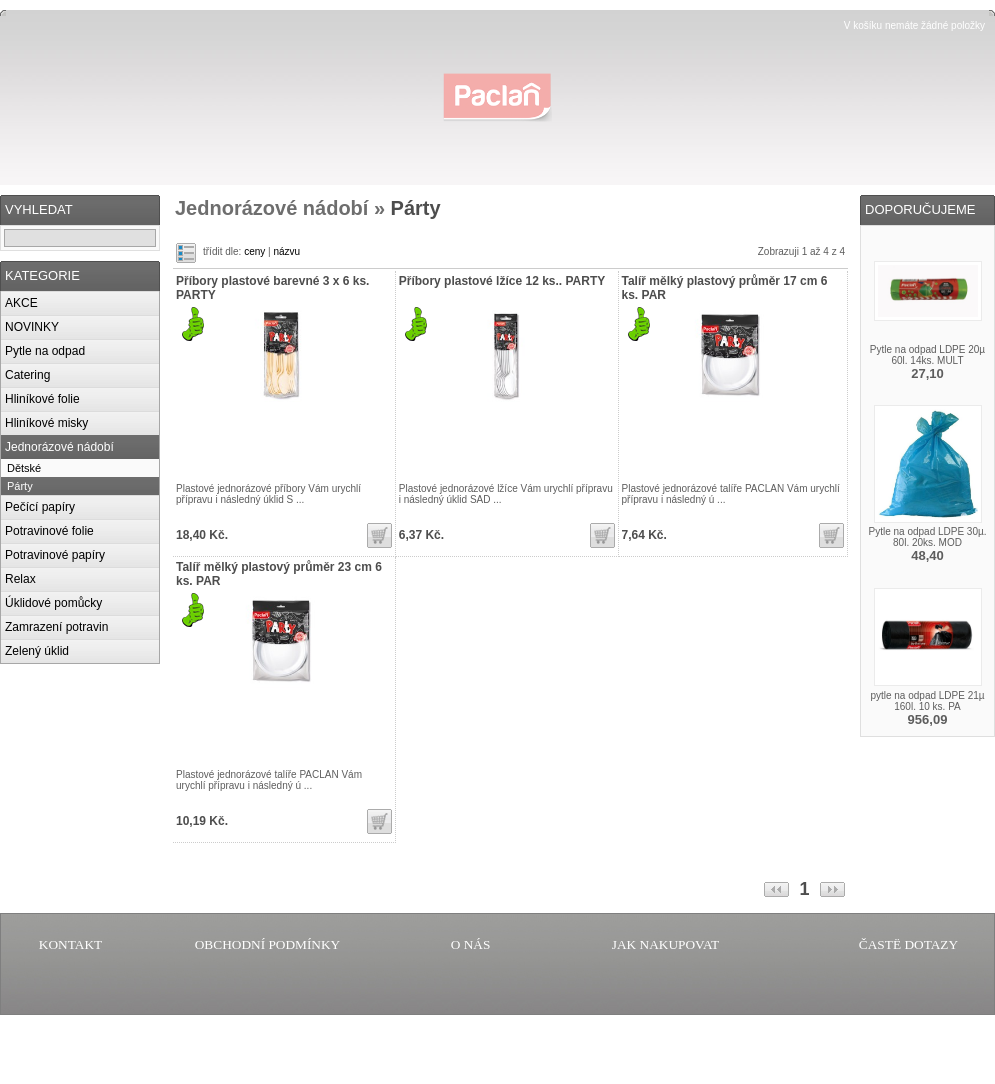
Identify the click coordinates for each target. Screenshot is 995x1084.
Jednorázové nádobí (59, 447)
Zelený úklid (37, 651)
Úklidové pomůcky (53, 603)
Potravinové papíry (55, 555)
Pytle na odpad (45, 351)
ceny (254, 251)
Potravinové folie (49, 531)
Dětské (24, 468)
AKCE (21, 303)
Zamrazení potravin (56, 627)
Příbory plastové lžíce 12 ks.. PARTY (502, 281)
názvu (286, 251)
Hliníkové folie (42, 399)
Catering (27, 375)
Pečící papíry (40, 507)
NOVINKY (32, 327)
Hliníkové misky (46, 423)
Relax (20, 579)
